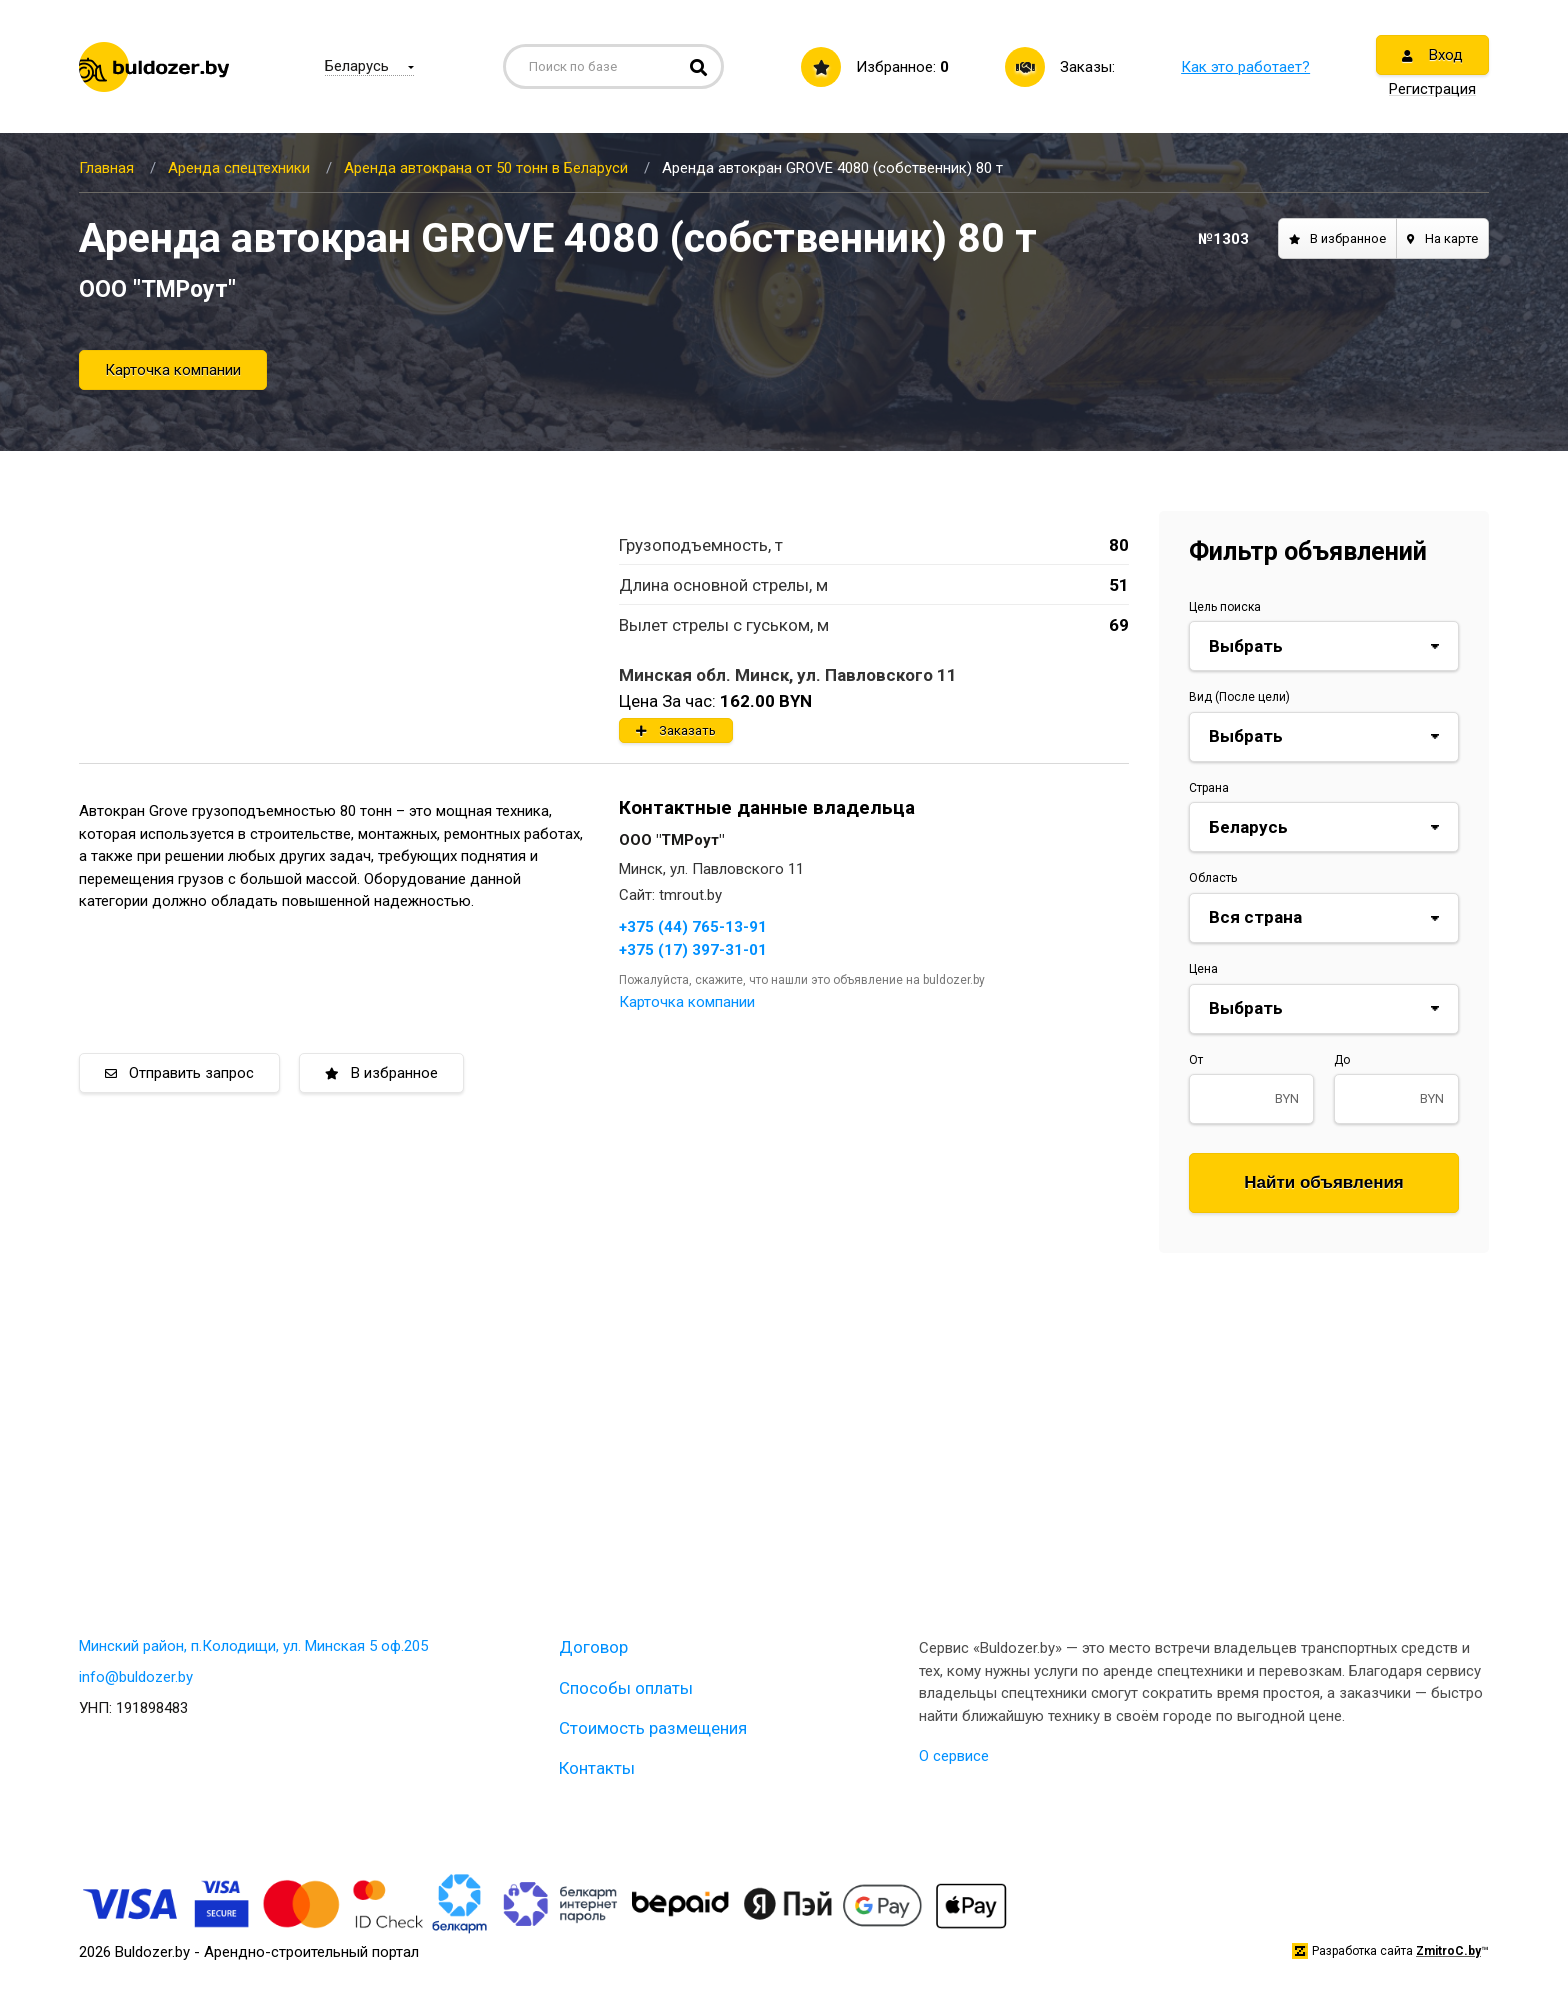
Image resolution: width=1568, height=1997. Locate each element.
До (1342, 1060)
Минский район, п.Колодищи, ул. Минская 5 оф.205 (253, 1646)
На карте (1442, 238)
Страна (1209, 788)
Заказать (676, 730)
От (1196, 1060)
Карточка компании (173, 370)
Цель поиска (1225, 607)
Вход (1432, 55)
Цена (1203, 969)
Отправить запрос (179, 1073)
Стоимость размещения (653, 1728)
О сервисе (954, 1756)
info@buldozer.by (136, 1677)
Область (1213, 878)
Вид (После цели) (1239, 697)
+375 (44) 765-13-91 (693, 927)
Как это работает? (1245, 67)
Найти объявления (1324, 1182)
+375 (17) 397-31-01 (693, 950)
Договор (593, 1647)
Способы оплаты (626, 1688)
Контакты (597, 1768)
